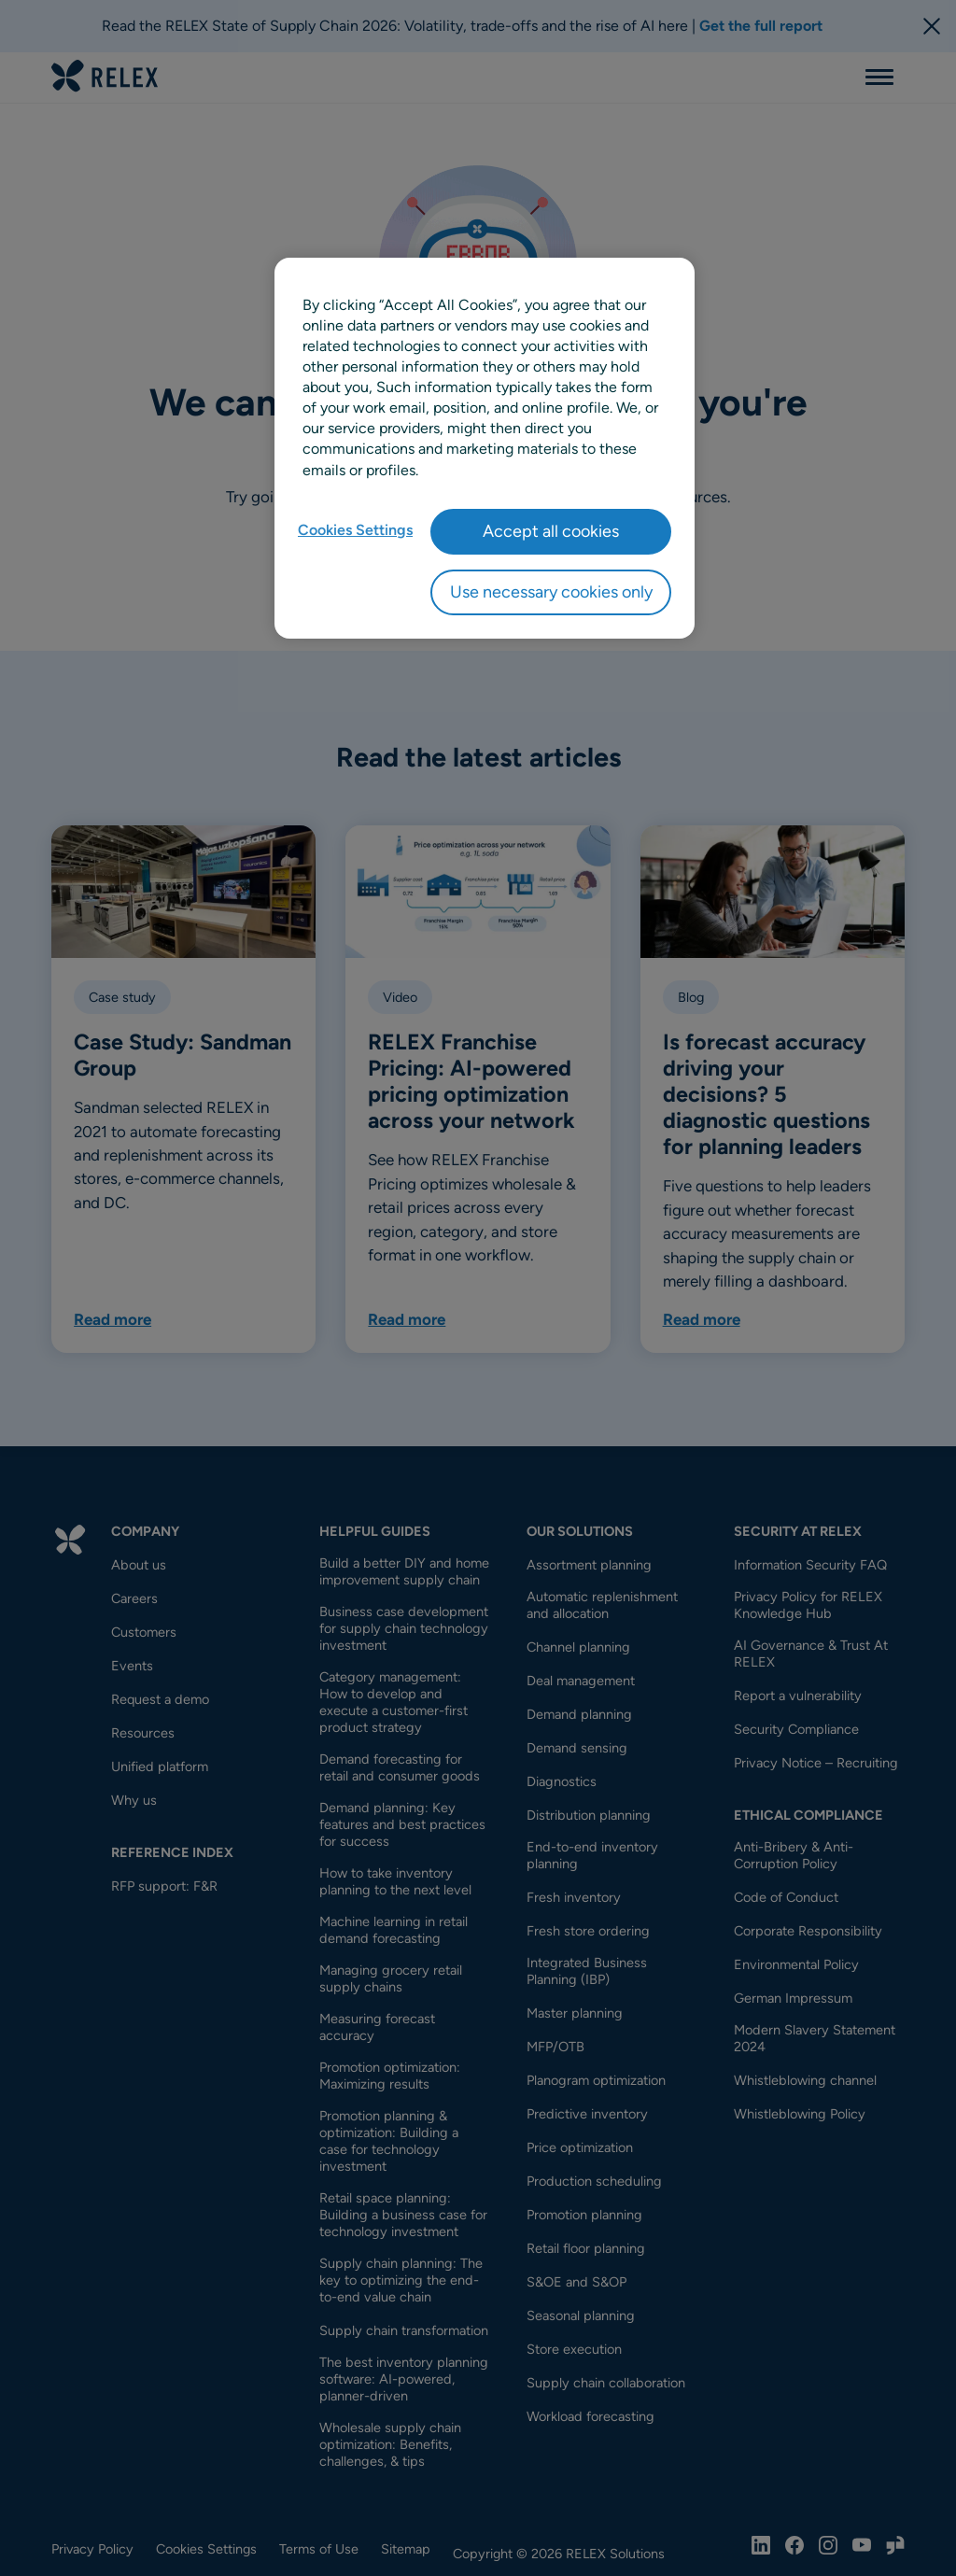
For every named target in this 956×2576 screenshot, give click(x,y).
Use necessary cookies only (551, 592)
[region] (484, 448)
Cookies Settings (355, 530)
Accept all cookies (551, 531)
